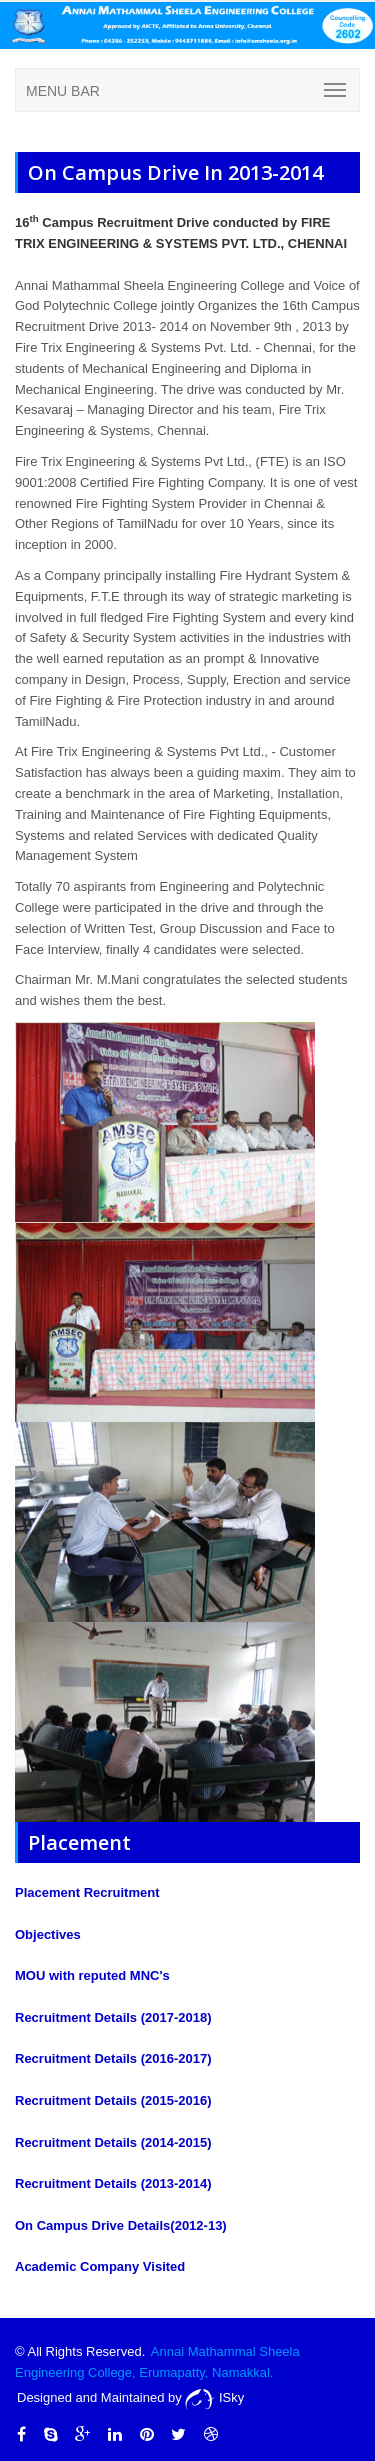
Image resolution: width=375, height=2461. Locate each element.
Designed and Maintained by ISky (130, 2397)
